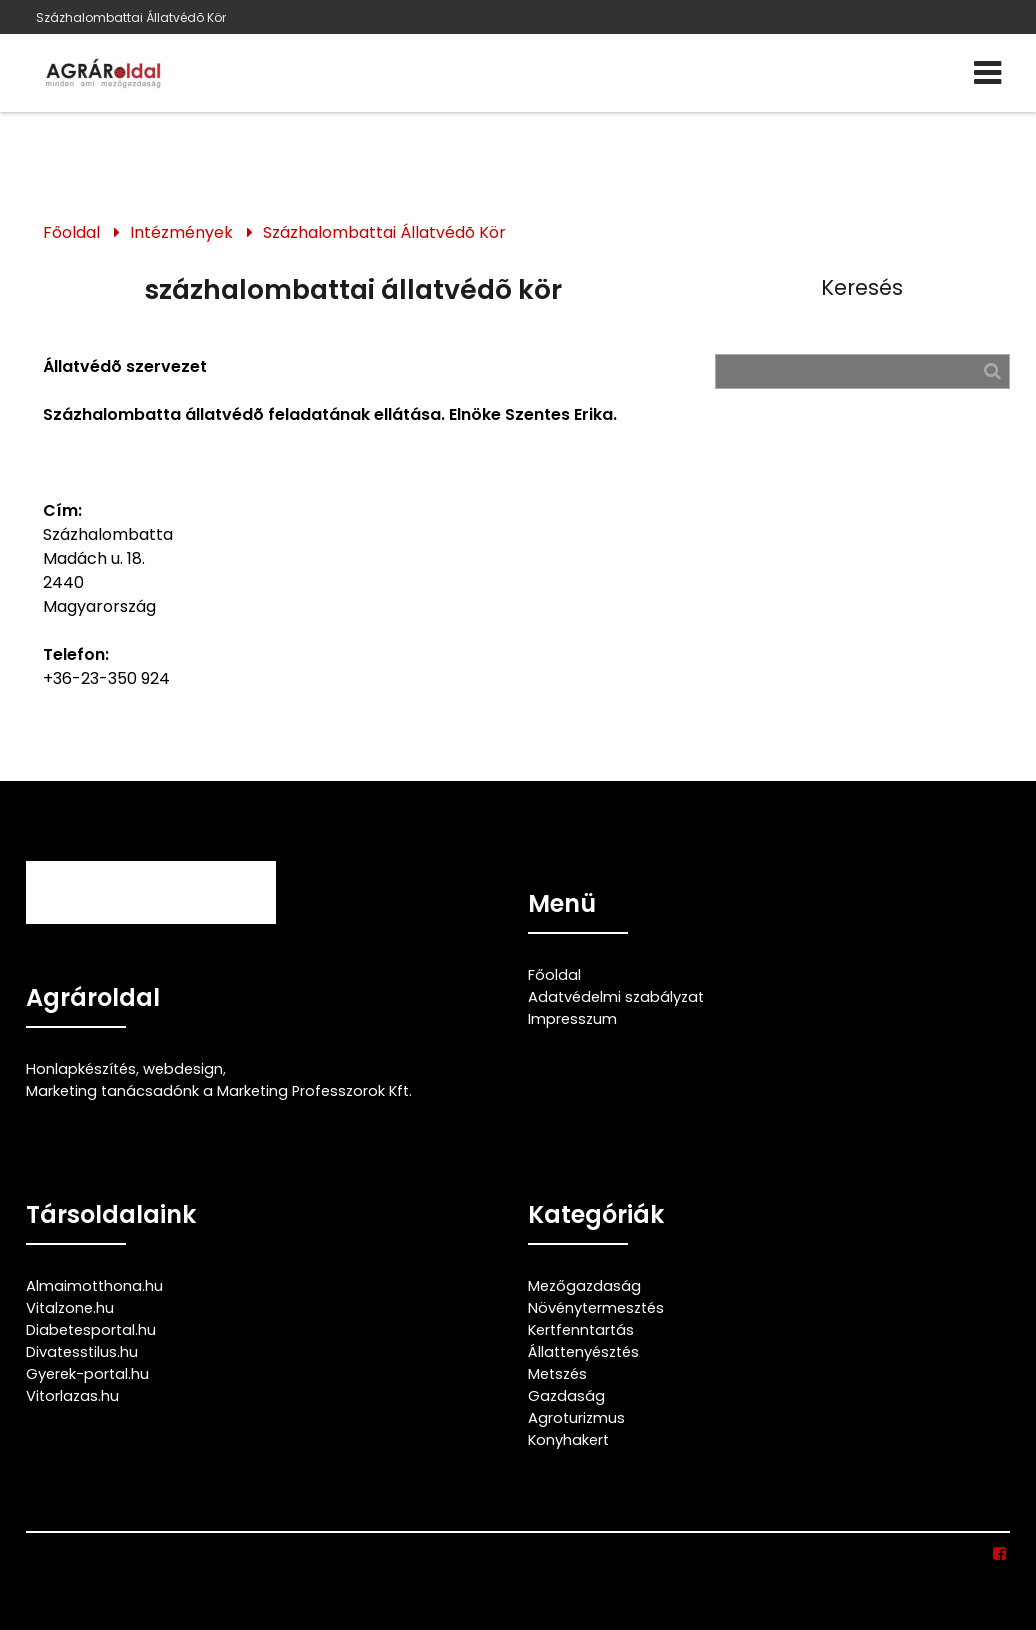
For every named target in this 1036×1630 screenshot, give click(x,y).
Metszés (557, 1374)
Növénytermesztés (596, 1308)
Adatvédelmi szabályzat (616, 997)
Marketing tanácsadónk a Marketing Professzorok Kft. (219, 1091)
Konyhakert (568, 1440)
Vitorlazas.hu (72, 1396)
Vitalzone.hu (70, 1308)
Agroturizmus (576, 1418)
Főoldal (71, 232)
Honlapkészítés (81, 1069)
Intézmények (181, 232)
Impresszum (572, 1019)
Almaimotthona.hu (94, 1286)
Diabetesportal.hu (91, 1330)
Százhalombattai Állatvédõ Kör (131, 17)
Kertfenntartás (581, 1330)
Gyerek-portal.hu (87, 1374)
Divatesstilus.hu (82, 1352)
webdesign (183, 1069)
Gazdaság (566, 1396)
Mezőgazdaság (584, 1286)
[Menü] (987, 73)
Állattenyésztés (583, 1352)
